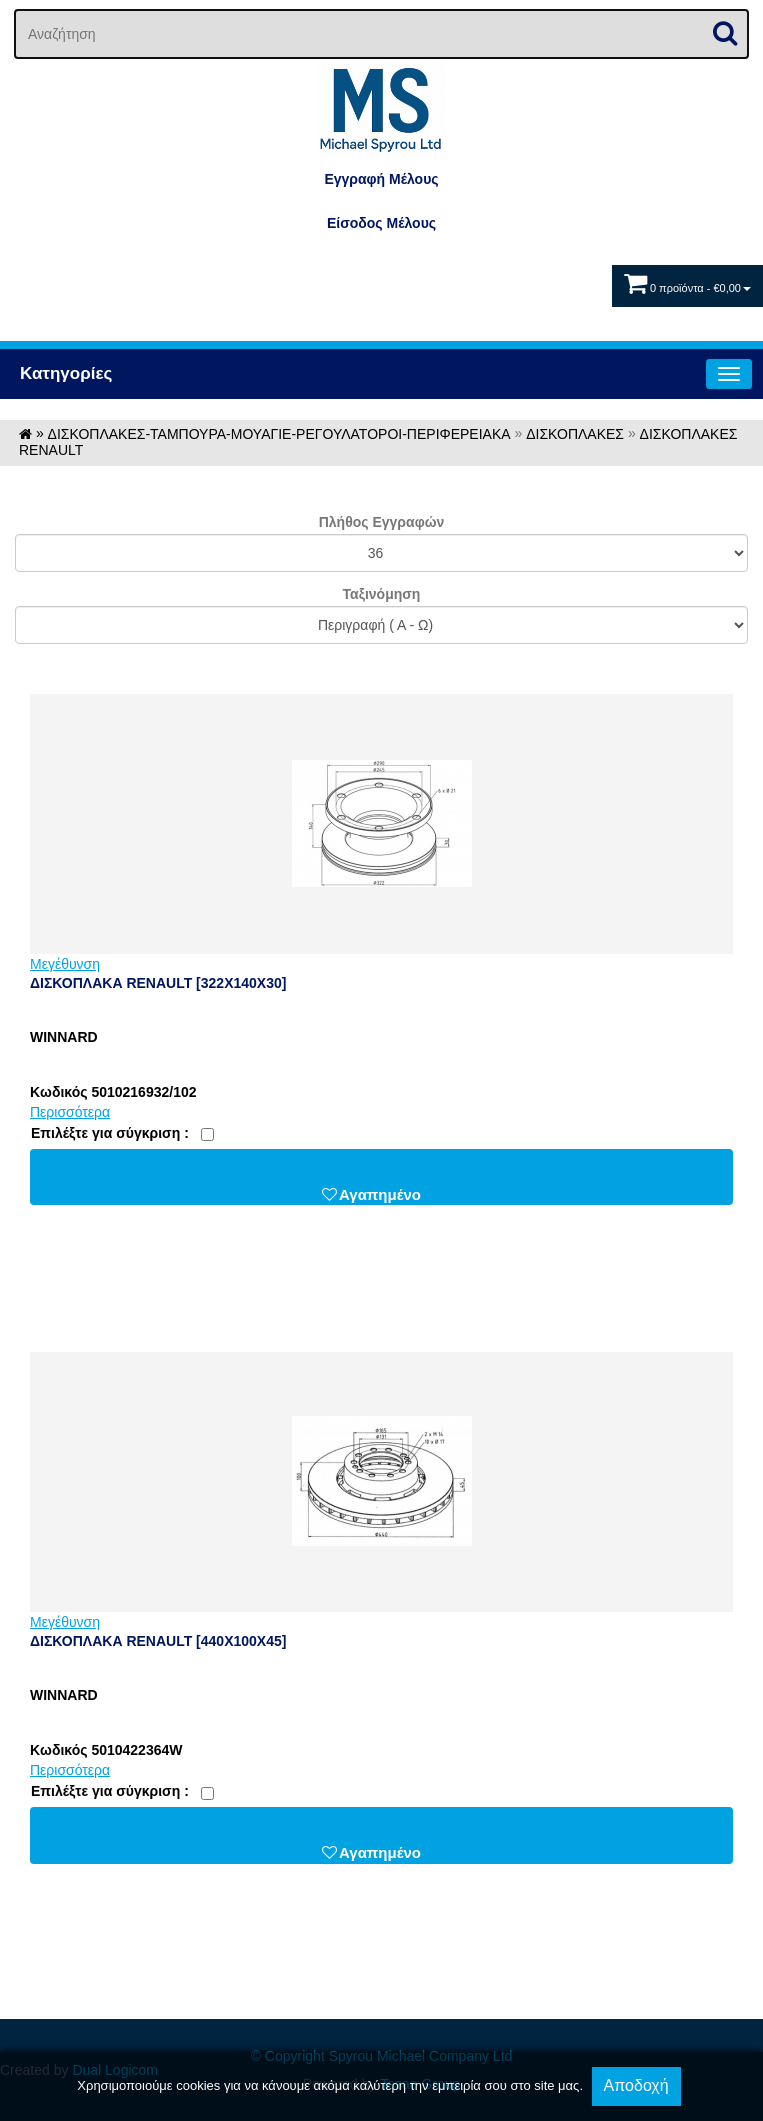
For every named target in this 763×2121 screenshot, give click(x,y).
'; (381, 553)
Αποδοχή (636, 2085)
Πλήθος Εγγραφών (382, 522)
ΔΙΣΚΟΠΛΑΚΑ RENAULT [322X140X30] (158, 983)
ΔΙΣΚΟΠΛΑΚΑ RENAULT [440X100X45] (158, 1641)
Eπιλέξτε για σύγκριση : (110, 1133)
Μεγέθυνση (65, 964)
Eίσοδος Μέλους (381, 223)
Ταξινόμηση (382, 594)
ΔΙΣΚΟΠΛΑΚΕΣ (575, 434)
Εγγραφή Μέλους (381, 179)
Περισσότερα (70, 1112)
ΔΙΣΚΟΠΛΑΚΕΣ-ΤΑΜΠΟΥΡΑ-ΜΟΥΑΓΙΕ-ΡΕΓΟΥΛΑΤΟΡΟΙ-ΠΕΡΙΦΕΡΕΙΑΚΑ (279, 434)
